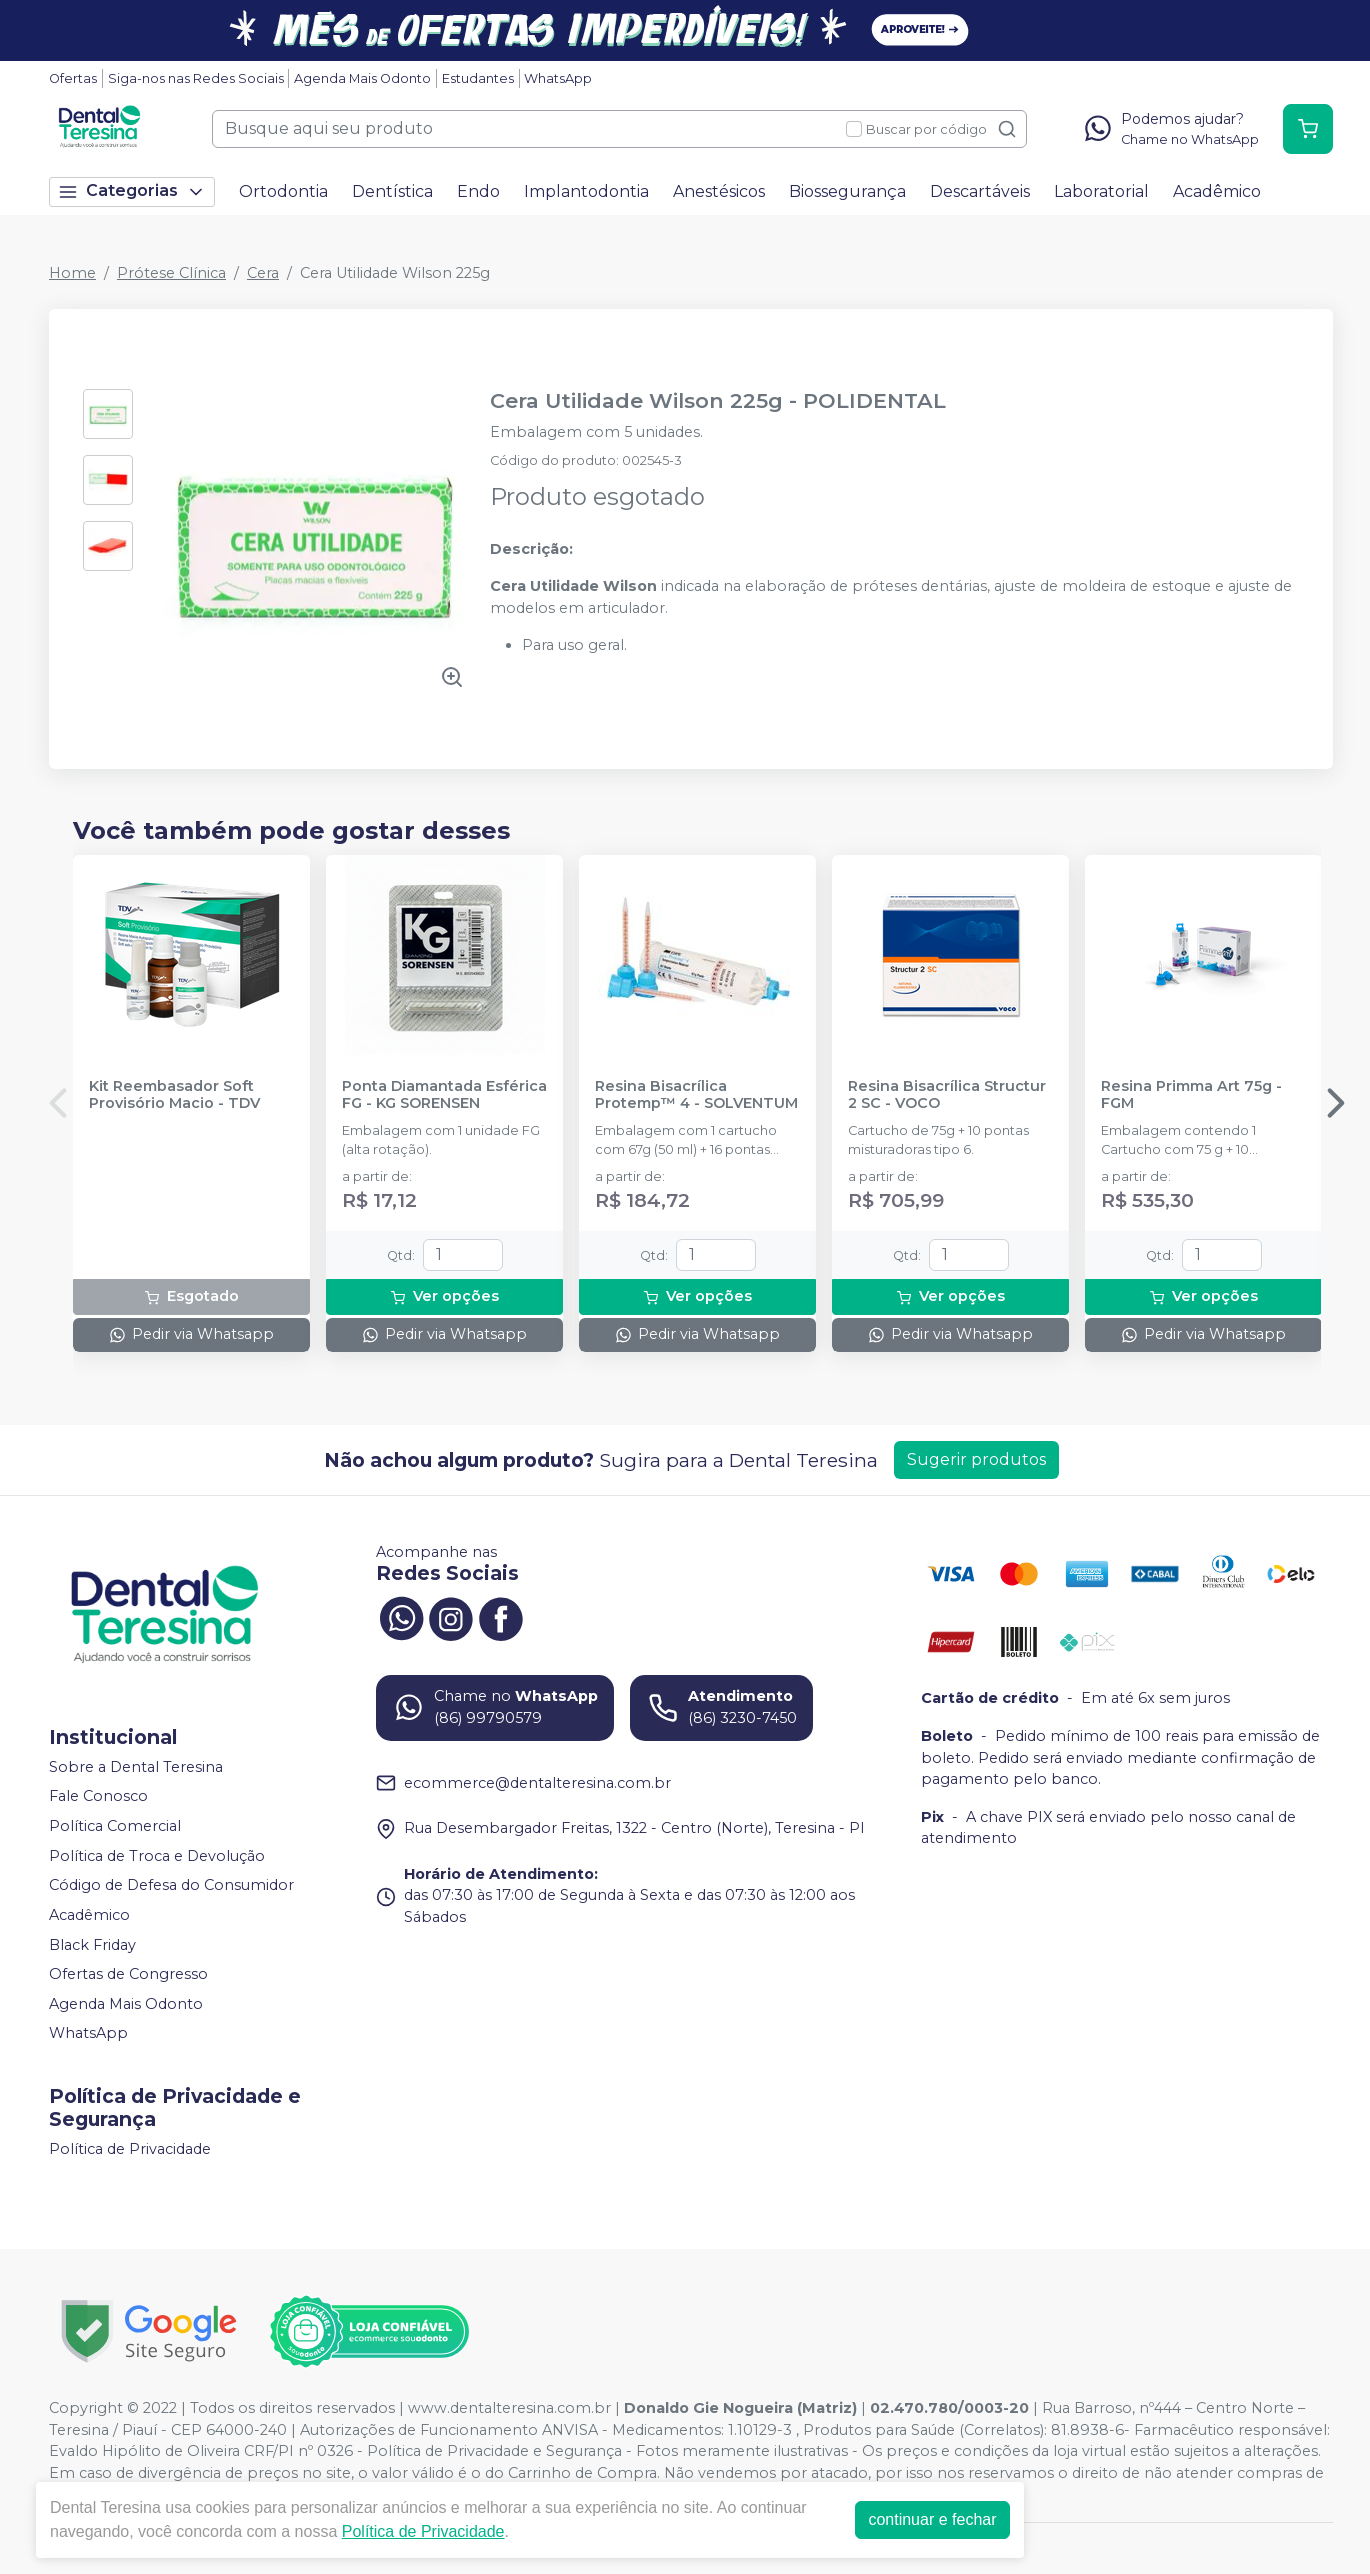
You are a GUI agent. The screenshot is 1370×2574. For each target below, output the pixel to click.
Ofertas (73, 78)
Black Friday (92, 1945)
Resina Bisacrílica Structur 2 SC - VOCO (947, 1095)
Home (72, 273)
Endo (478, 191)
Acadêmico (1217, 191)
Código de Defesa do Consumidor (171, 1886)
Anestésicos (719, 191)
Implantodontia (586, 191)
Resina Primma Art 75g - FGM (1191, 1095)
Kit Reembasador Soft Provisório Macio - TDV (174, 1095)
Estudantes (478, 78)
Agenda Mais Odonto (362, 78)
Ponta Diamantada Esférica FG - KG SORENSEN (444, 1095)
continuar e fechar (932, 2519)
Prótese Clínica (171, 273)
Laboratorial (1101, 191)
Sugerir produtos (976, 1459)
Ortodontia (283, 191)
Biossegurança (847, 191)
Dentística (392, 191)
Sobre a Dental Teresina (136, 1767)
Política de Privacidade (130, 2149)
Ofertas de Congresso (128, 1974)
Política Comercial (115, 1826)
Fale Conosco (98, 1797)
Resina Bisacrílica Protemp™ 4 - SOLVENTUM (696, 1095)
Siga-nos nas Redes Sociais (196, 78)
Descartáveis (980, 191)
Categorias (132, 191)
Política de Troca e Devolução (157, 1856)
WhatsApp (558, 78)
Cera (263, 273)
